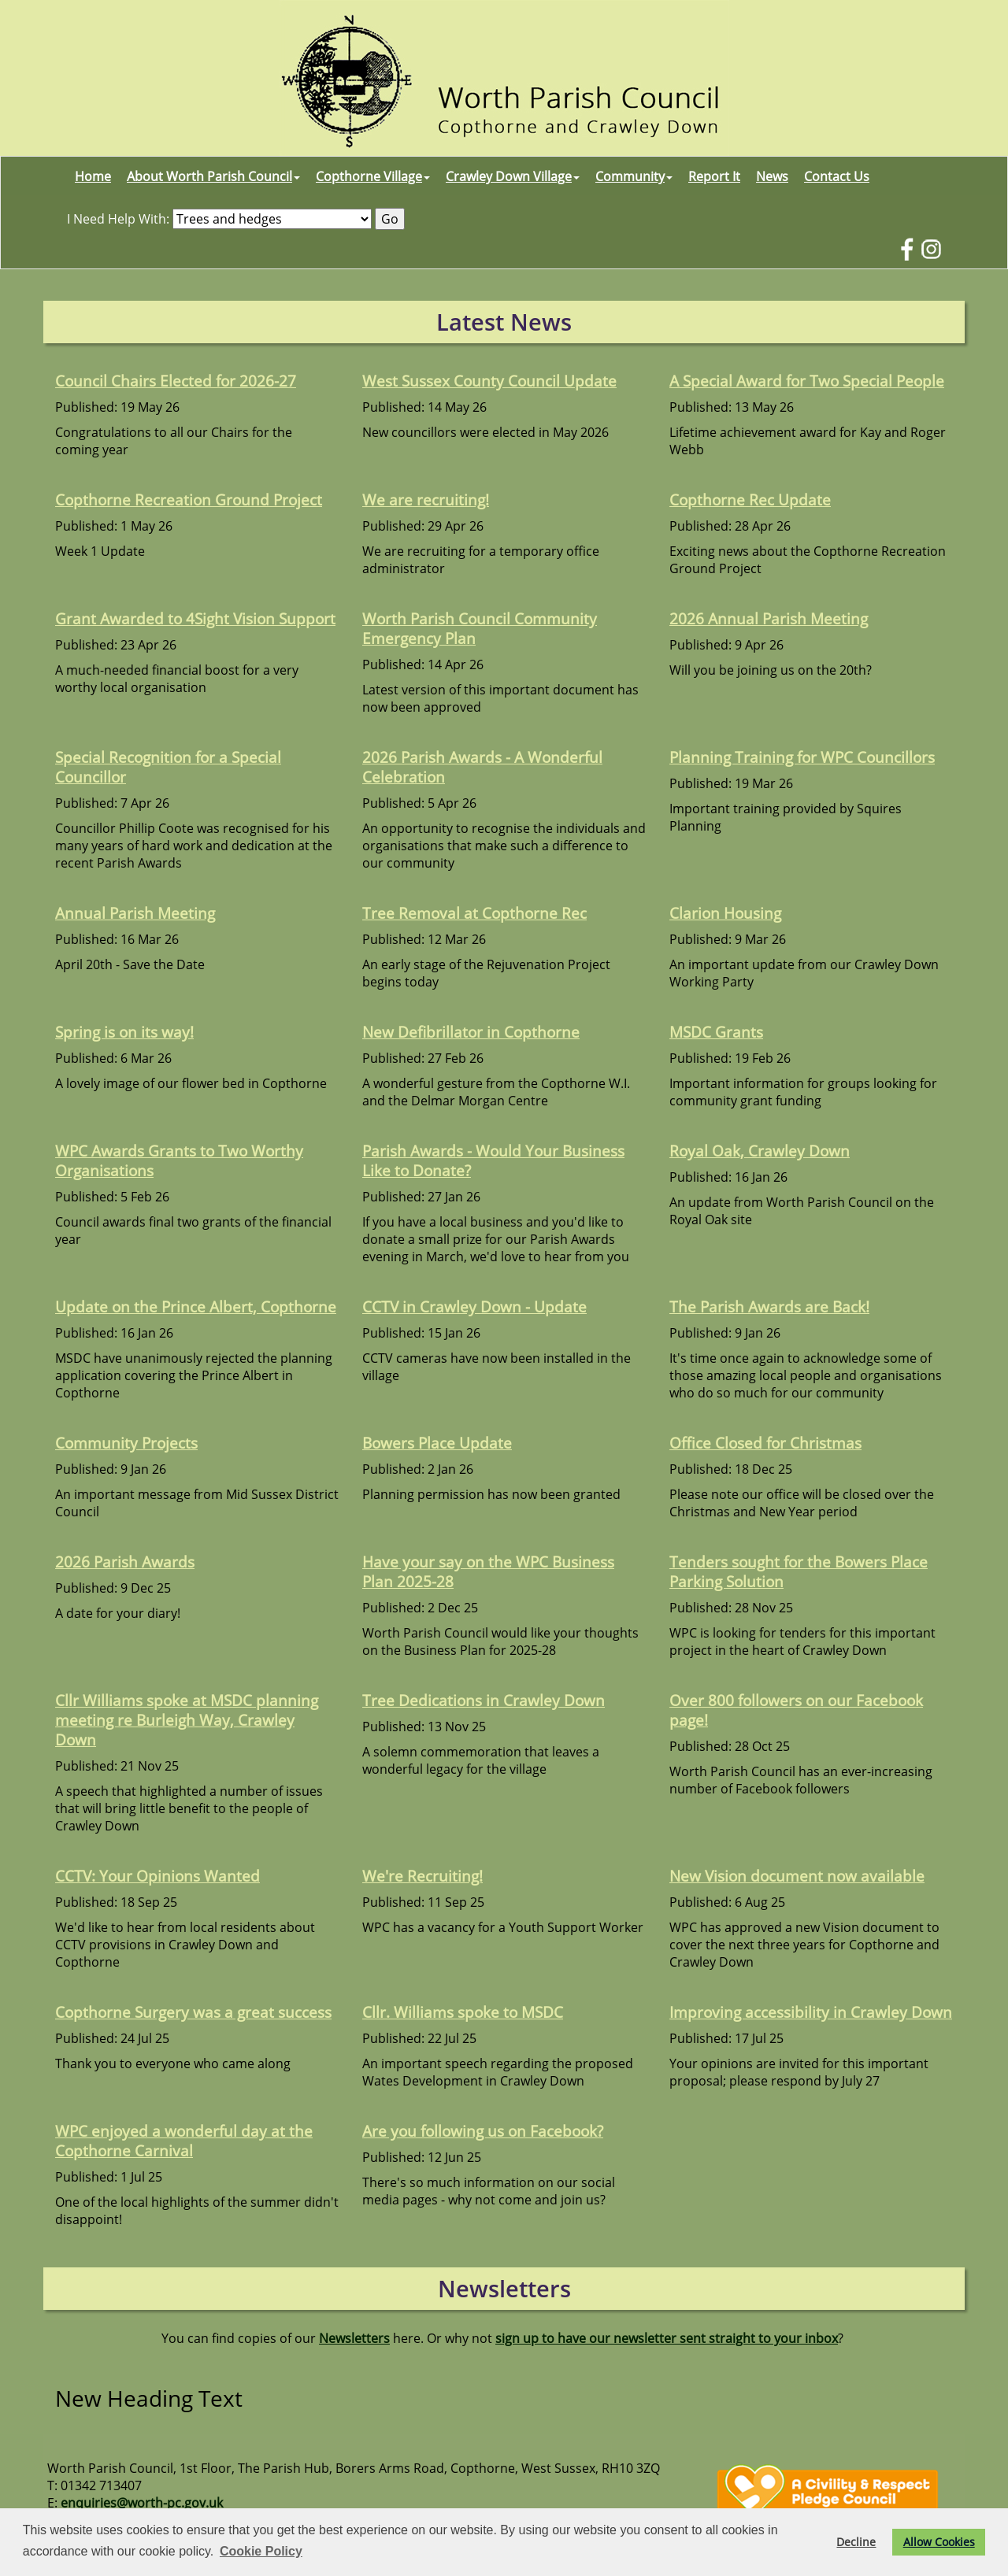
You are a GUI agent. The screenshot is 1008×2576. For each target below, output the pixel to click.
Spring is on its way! (124, 1032)
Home (93, 176)
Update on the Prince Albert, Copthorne (195, 1306)
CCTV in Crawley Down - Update (474, 1306)
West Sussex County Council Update (489, 380)
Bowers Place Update (437, 1443)
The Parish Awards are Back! (769, 1306)
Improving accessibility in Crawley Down (810, 2012)
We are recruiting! (425, 499)
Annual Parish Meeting (135, 913)
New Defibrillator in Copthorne (471, 1032)
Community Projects (126, 1443)
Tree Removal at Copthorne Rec (474, 913)
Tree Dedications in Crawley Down (483, 1700)
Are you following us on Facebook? (482, 2131)
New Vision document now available (797, 1876)
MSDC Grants (716, 1032)
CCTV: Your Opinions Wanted (157, 1876)
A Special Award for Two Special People (806, 380)
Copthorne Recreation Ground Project (188, 499)
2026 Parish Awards (125, 1561)
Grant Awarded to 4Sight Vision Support (195, 618)
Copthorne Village (373, 176)
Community (634, 176)
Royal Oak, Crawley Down (759, 1150)
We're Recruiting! (422, 1876)
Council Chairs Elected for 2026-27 (175, 380)
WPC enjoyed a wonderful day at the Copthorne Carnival (184, 2140)
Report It (714, 176)
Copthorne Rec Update (750, 499)
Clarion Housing (725, 913)
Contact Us (836, 176)
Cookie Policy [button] (261, 2551)
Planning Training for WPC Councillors (802, 757)
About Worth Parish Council (213, 176)
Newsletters (354, 2338)
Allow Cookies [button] (939, 2541)
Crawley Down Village (513, 176)
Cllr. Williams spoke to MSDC (462, 2012)
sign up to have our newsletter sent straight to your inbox (666, 2338)
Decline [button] (856, 2541)
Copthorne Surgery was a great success (193, 2012)
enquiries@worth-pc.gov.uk (142, 2502)
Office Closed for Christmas (765, 1443)
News (772, 176)
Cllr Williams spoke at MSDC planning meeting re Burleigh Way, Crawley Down (186, 1719)
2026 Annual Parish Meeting (768, 618)
